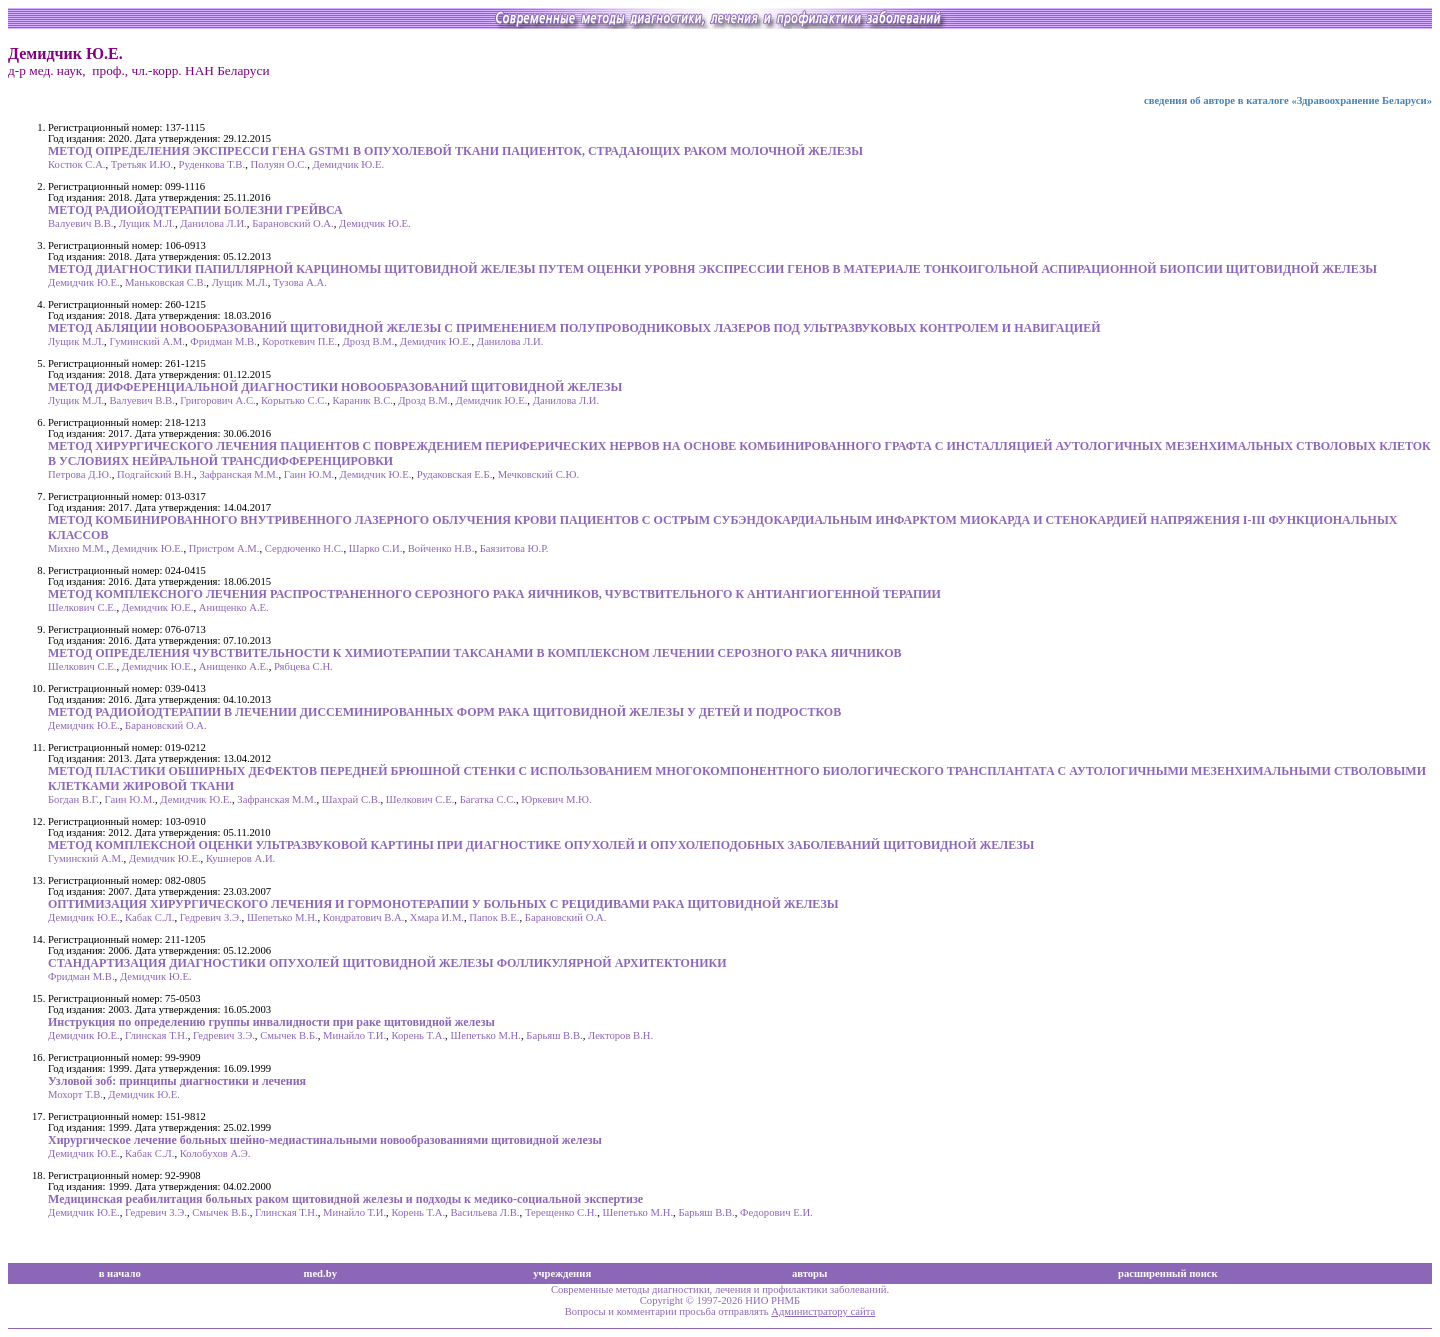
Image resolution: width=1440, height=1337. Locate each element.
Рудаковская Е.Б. (455, 474)
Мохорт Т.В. (75, 1094)
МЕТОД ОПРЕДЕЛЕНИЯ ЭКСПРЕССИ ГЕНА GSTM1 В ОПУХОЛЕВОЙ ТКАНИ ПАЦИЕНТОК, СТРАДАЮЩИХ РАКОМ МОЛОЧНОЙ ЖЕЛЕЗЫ (455, 151)
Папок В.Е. (494, 917)
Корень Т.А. (418, 1035)
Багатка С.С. (488, 799)
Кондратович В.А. (364, 917)
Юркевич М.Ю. (556, 799)
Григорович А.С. (218, 400)
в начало (120, 1273)
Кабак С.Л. (149, 917)
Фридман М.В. (223, 341)
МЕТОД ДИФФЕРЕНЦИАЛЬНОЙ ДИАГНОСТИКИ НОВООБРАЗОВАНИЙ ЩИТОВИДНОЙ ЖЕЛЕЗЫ (335, 387)
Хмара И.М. (437, 917)
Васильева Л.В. (484, 1212)
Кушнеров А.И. (240, 858)
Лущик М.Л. (147, 223)
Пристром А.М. (224, 548)
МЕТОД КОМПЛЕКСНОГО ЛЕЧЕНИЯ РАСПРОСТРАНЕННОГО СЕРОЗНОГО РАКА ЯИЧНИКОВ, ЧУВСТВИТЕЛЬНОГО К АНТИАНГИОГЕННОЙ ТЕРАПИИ (494, 594)
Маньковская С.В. (165, 282)
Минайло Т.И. (354, 1035)
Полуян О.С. (278, 164)
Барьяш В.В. (554, 1035)
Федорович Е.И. (776, 1212)
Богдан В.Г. (73, 799)
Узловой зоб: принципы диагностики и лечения (177, 1081)
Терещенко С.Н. (561, 1212)
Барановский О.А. (293, 223)
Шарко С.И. (376, 548)
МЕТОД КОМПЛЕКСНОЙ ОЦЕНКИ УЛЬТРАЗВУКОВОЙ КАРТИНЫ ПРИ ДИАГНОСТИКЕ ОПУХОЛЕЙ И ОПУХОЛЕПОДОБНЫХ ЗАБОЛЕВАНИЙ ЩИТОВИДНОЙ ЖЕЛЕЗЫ (541, 845)
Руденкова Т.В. (212, 164)
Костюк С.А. (77, 164)
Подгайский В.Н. (155, 474)
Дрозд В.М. (369, 341)
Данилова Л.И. (213, 223)
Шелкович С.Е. (82, 607)
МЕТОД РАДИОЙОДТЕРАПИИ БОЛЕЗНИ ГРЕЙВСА (195, 210)
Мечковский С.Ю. (538, 474)
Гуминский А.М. (147, 341)
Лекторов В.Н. (620, 1035)
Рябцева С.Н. (303, 666)
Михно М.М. (77, 548)
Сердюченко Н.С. (304, 548)
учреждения (562, 1273)
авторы (810, 1273)
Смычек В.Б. (289, 1035)
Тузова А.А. (300, 282)
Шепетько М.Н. (282, 917)
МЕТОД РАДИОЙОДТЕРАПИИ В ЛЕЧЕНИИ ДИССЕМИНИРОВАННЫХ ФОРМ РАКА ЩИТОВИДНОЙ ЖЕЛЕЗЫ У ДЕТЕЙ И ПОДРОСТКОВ (444, 712)
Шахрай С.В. (351, 799)
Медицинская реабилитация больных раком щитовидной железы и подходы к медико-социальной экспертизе (345, 1199)
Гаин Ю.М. (309, 474)
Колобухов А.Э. (215, 1153)
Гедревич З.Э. (211, 917)
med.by (320, 1273)
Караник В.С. (362, 400)
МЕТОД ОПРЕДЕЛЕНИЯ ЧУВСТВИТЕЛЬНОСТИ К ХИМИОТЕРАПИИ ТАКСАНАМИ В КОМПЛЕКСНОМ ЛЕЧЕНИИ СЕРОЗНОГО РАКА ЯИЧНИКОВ (475, 653)
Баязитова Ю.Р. (514, 548)
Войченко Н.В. (441, 548)
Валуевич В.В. (80, 223)
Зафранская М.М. (238, 474)
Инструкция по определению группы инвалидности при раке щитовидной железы (271, 1022)
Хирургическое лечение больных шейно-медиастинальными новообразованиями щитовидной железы (325, 1140)
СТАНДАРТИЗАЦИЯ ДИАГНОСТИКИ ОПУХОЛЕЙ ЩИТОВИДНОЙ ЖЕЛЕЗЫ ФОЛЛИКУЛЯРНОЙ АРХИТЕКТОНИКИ (387, 963)
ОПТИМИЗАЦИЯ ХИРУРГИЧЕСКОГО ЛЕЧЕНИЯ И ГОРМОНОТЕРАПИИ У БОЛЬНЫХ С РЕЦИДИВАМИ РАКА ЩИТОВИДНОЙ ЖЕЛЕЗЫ (443, 904)
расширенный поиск (1168, 1273)
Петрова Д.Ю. (80, 474)
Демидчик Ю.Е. (348, 164)
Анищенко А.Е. (234, 607)
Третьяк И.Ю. (142, 164)
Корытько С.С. (294, 400)
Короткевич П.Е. (299, 341)
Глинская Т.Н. (156, 1035)
